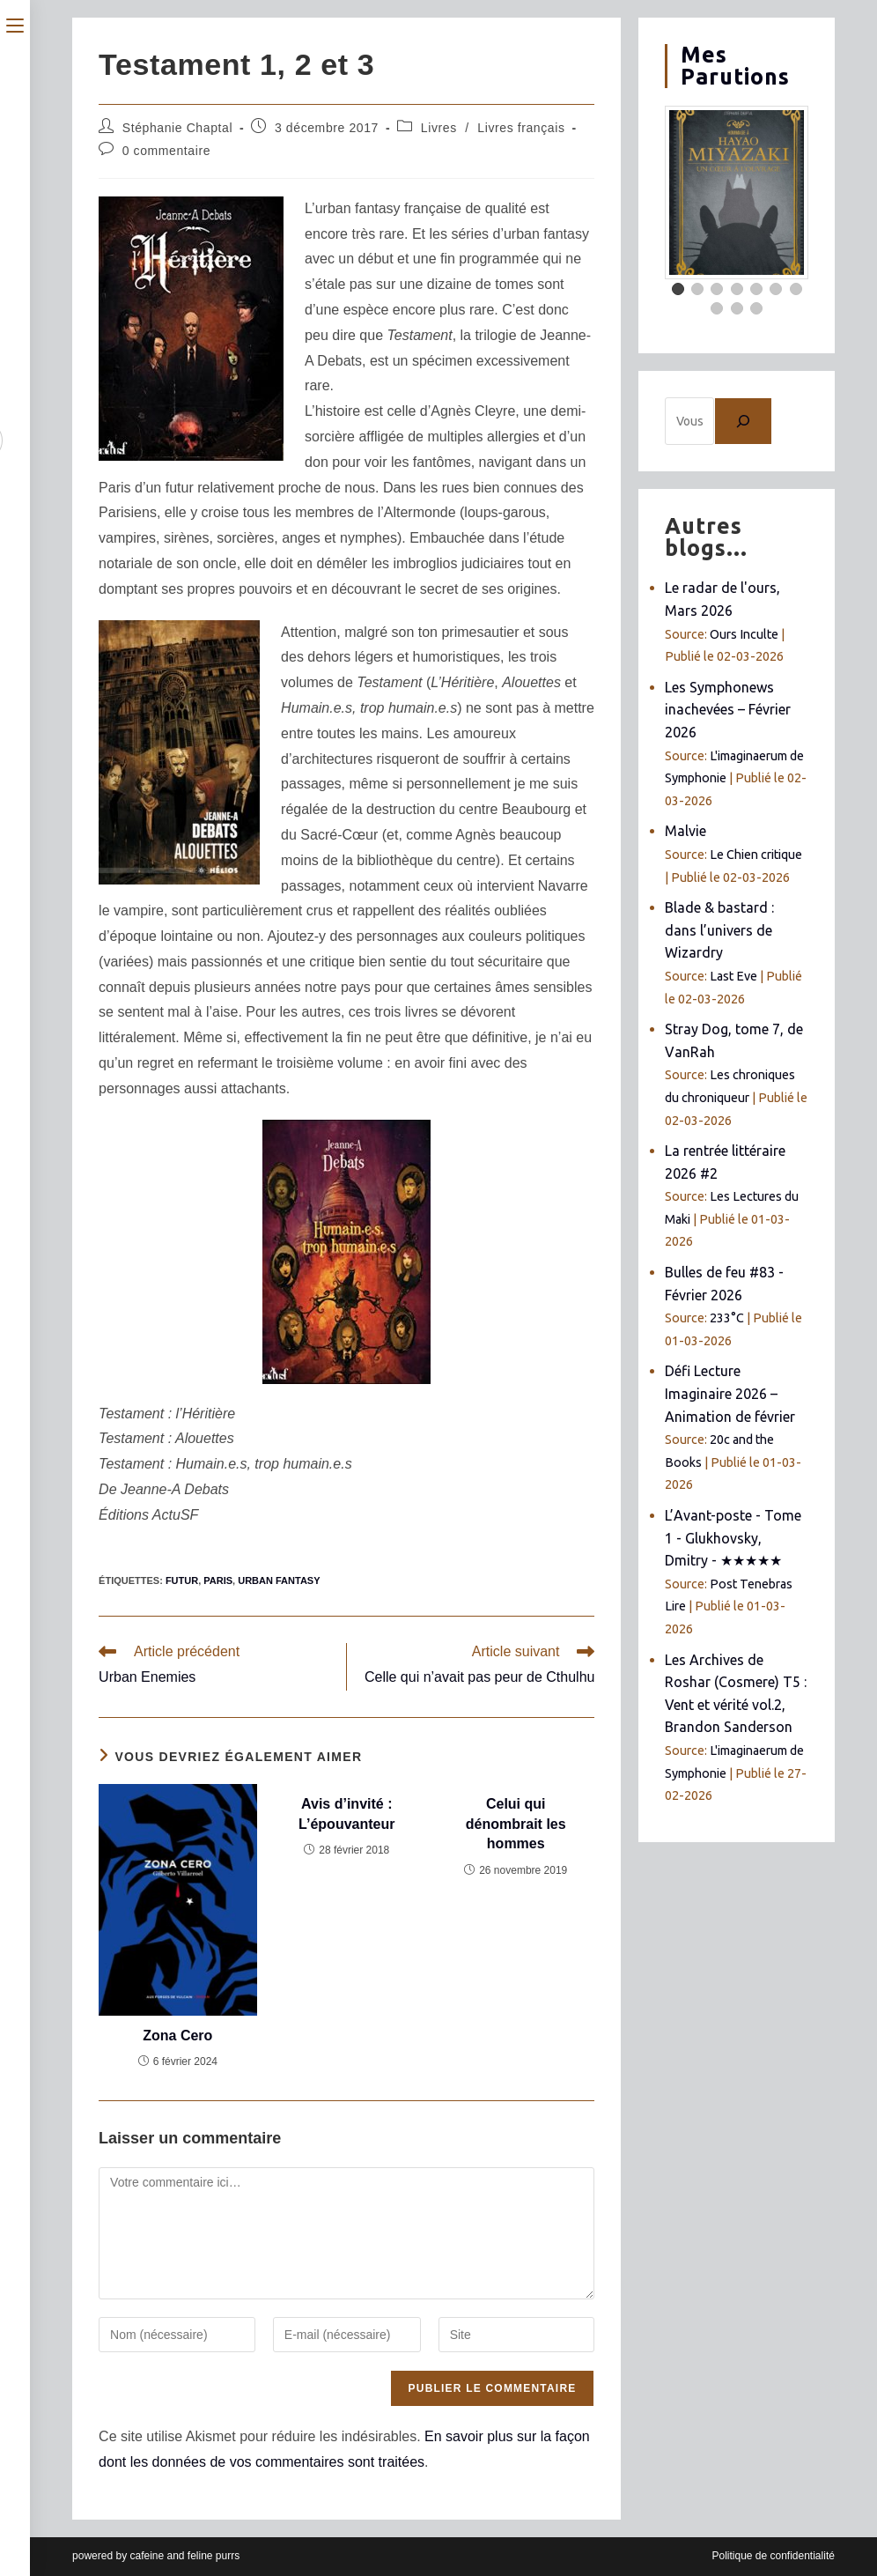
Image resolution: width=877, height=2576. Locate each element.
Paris (217, 1580)
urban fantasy (279, 1580)
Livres (439, 128)
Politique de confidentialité (772, 2556)
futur (182, 1580)
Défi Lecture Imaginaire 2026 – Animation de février (730, 1393)
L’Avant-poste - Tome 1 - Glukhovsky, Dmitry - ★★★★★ (733, 1537)
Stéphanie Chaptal (177, 128)
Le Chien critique (756, 855)
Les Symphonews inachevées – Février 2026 (728, 709)
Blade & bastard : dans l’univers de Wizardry (719, 929)
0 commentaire (166, 151)
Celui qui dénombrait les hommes (516, 1823)
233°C (727, 1318)
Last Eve (733, 976)
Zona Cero (177, 2035)
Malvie (685, 831)
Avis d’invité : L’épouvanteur (346, 1813)
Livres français (520, 128)
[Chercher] (743, 421)
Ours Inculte (744, 634)
